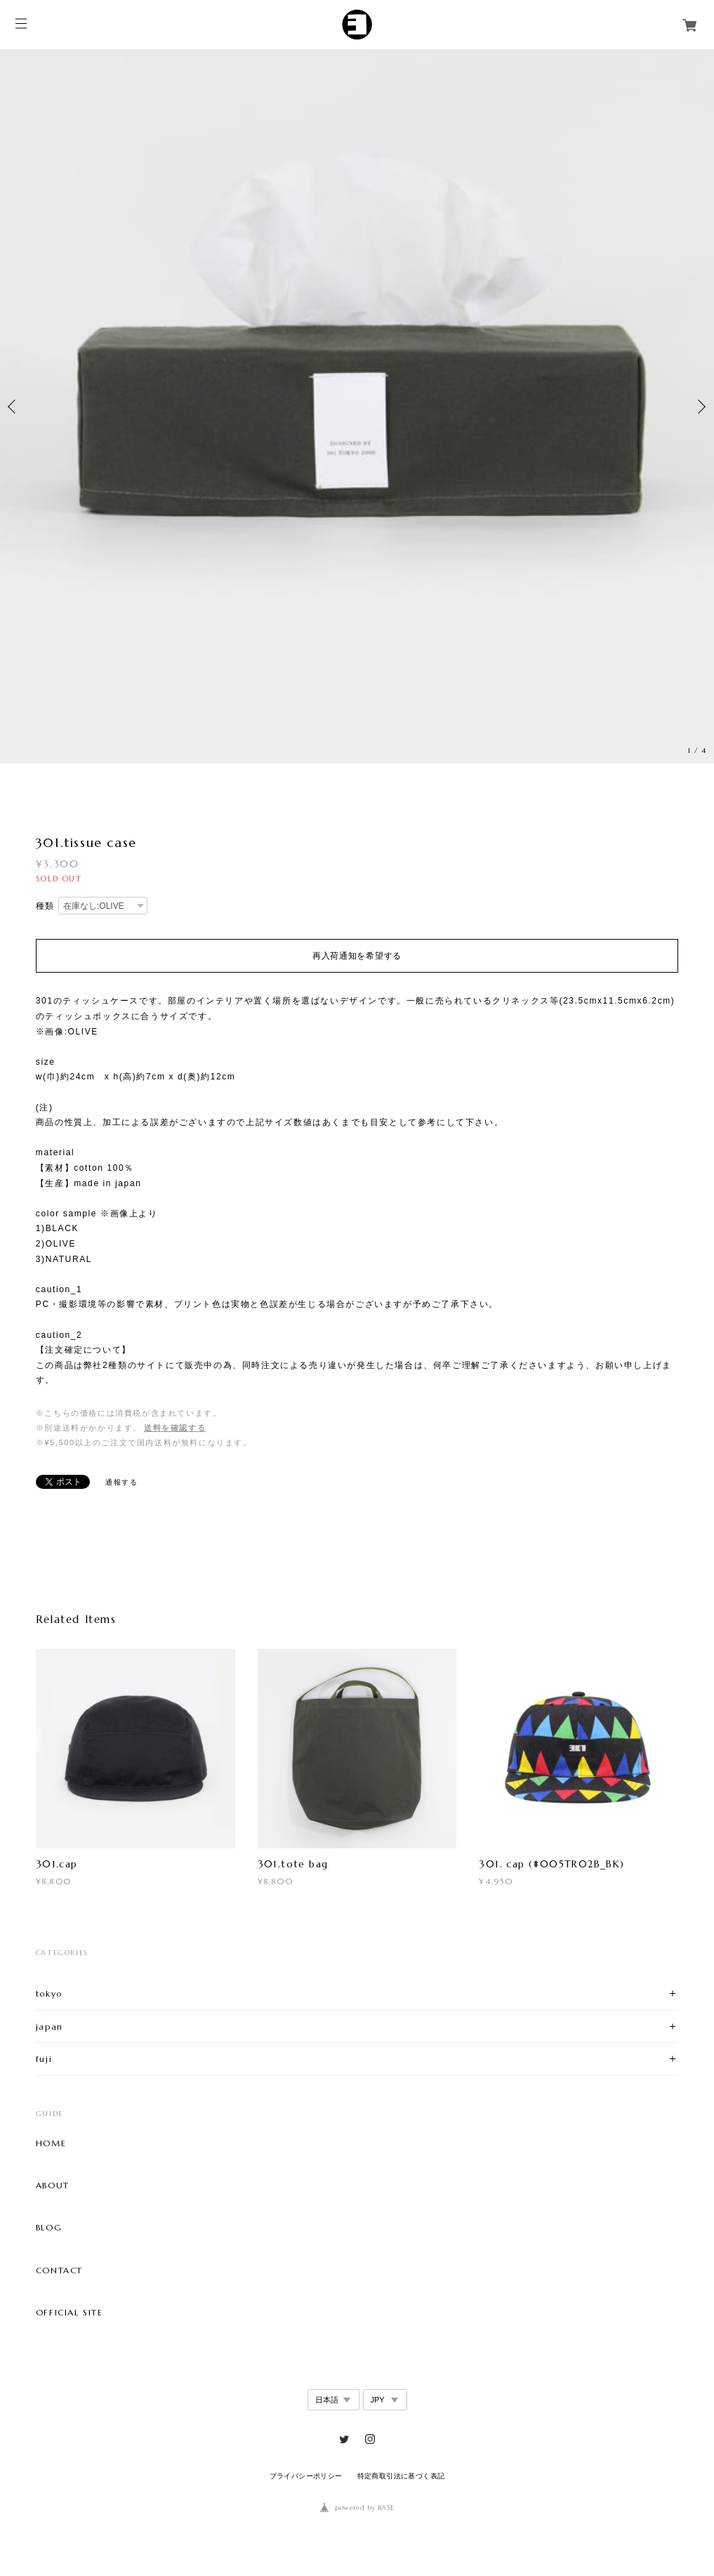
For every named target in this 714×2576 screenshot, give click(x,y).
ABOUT (53, 2185)
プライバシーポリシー (306, 2476)
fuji (44, 2058)
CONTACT (59, 2270)
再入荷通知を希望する (357, 956)
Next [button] (700, 407)
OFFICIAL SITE (69, 2313)
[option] (357, 406)
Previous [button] (14, 407)
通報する (121, 1482)
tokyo (49, 1993)
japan (49, 2026)
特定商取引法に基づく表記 (401, 2476)
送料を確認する (175, 1428)
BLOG (49, 2228)
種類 (45, 906)
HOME (51, 2143)
